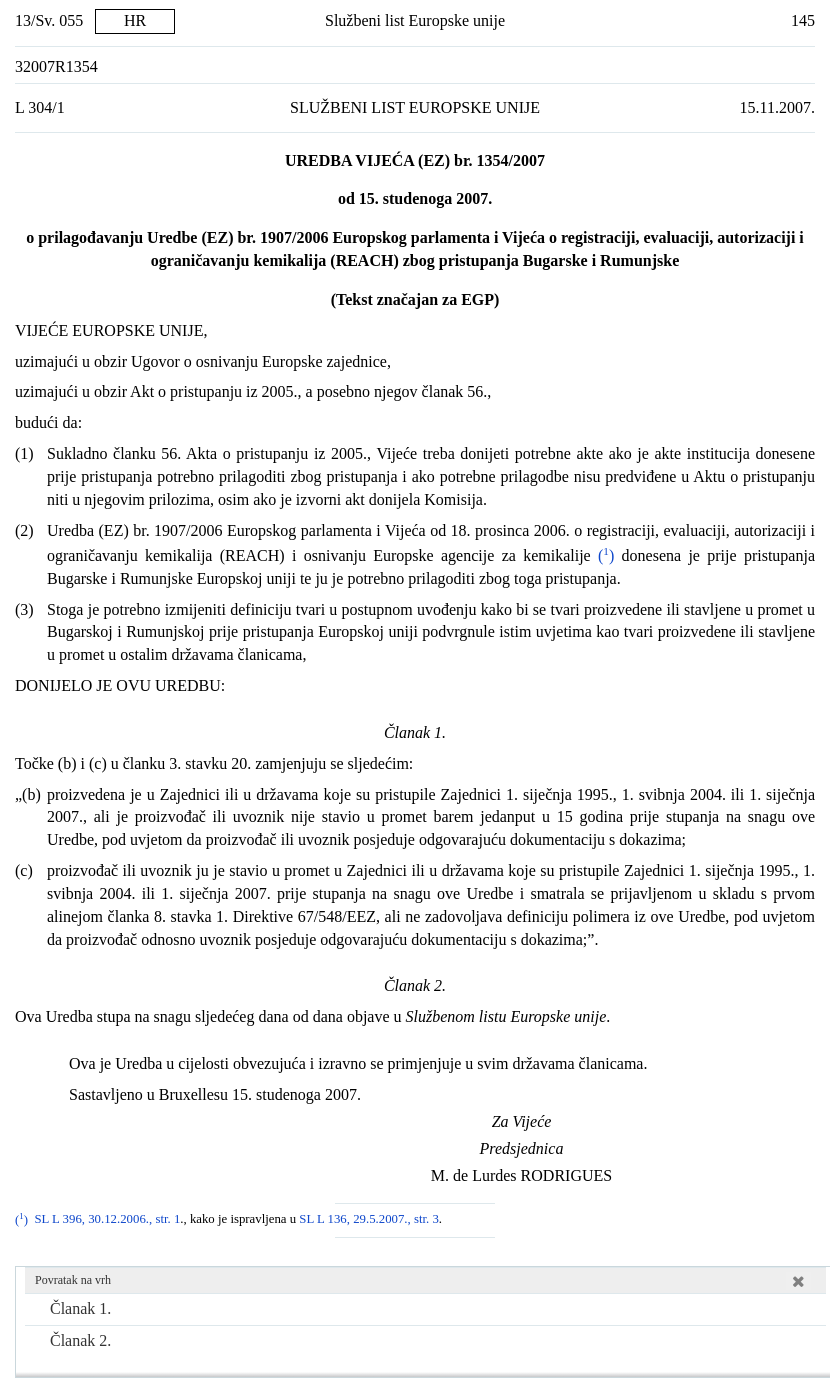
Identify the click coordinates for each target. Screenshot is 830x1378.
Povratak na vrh (73, 1280)
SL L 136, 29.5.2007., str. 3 (368, 1220)
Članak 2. (80, 1340)
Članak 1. (80, 1308)
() (603, 555)
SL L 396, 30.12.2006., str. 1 (107, 1220)
